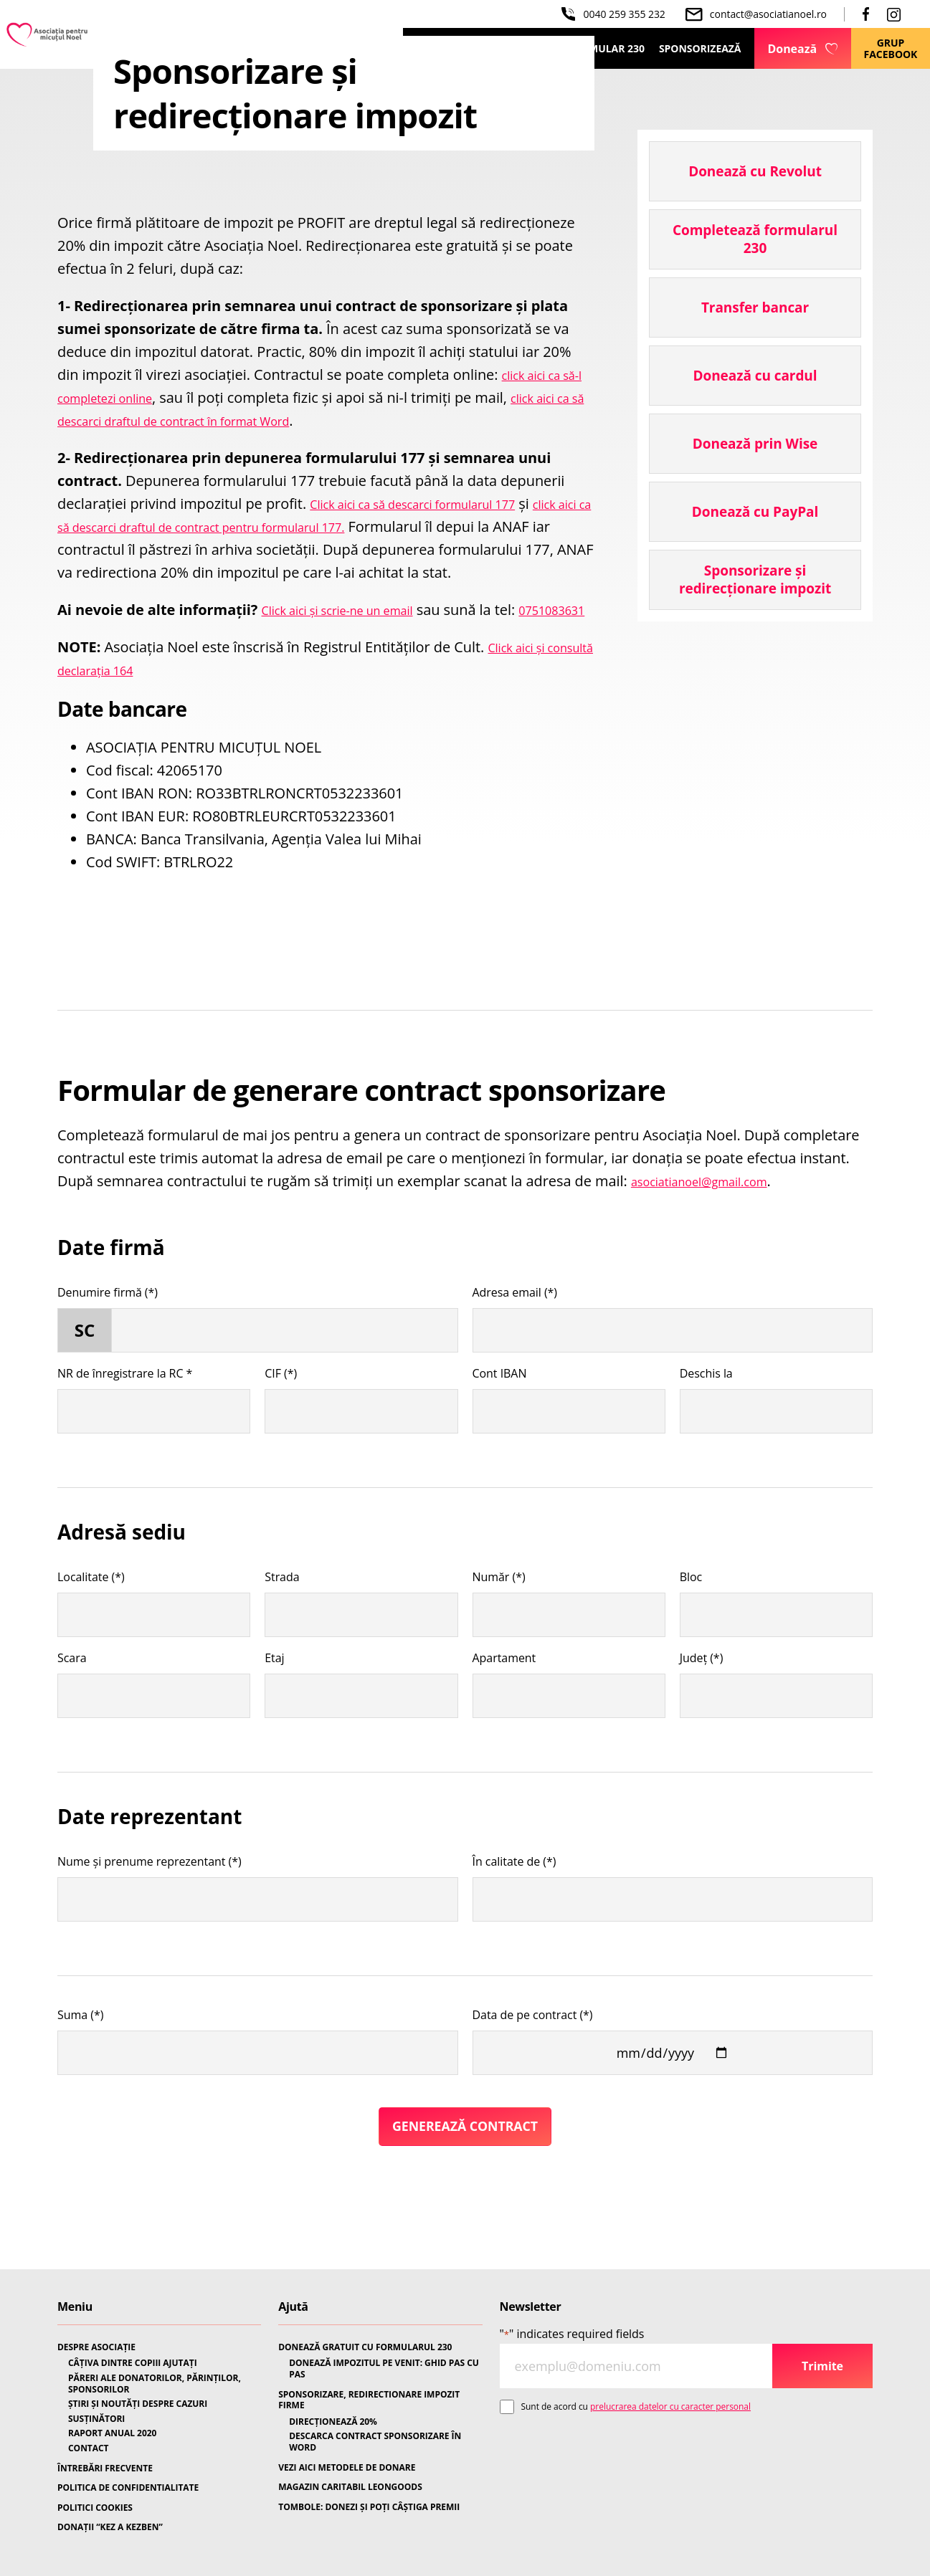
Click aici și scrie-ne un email (355, 632)
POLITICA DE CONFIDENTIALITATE (128, 2488)
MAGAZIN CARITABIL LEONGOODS (350, 2487)
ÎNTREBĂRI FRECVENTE (105, 2468)
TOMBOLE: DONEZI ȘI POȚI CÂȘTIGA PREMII (369, 2507)
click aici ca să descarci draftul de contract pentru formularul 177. (273, 526)
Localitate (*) (91, 1623)
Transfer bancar (755, 307)
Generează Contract (465, 2175)
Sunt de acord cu (636, 2406)
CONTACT (88, 2448)
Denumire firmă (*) (107, 1338)
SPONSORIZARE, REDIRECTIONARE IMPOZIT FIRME (369, 2400)
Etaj (274, 1704)
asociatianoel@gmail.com (715, 1226)
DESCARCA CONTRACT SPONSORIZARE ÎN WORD (375, 2442)
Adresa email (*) (515, 1338)
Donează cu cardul (755, 375)
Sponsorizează (700, 48)
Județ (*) (701, 1704)
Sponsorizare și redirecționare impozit (755, 579)
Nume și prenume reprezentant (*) (149, 1907)
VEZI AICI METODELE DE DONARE (346, 2468)
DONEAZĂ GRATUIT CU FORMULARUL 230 (365, 2347)
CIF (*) (281, 1419)
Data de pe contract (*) (533, 2061)
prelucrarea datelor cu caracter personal (670, 2406)
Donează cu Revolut (755, 171)
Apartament (504, 1704)
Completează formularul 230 (755, 239)
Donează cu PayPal (755, 511)
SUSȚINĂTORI (96, 2419)
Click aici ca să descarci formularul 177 (437, 503)
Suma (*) (80, 2061)
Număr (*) (499, 1623)
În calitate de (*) (514, 1907)
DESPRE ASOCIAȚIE (96, 2347)
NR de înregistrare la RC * (124, 1419)
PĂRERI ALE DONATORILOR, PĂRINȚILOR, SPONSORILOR (154, 2383)
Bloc (691, 1623)
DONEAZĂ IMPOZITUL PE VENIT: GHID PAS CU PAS (384, 2369)
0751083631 (98, 655)
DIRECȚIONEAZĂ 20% (333, 2422)
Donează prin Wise (755, 443)
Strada (282, 1623)
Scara (72, 1704)
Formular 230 (607, 48)
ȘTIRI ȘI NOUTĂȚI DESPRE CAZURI (137, 2404)
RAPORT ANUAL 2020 (112, 2434)
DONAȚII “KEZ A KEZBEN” (110, 2528)
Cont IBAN (500, 1419)
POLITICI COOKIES (95, 2508)
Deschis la (706, 1419)
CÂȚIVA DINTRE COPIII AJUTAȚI (132, 2364)
